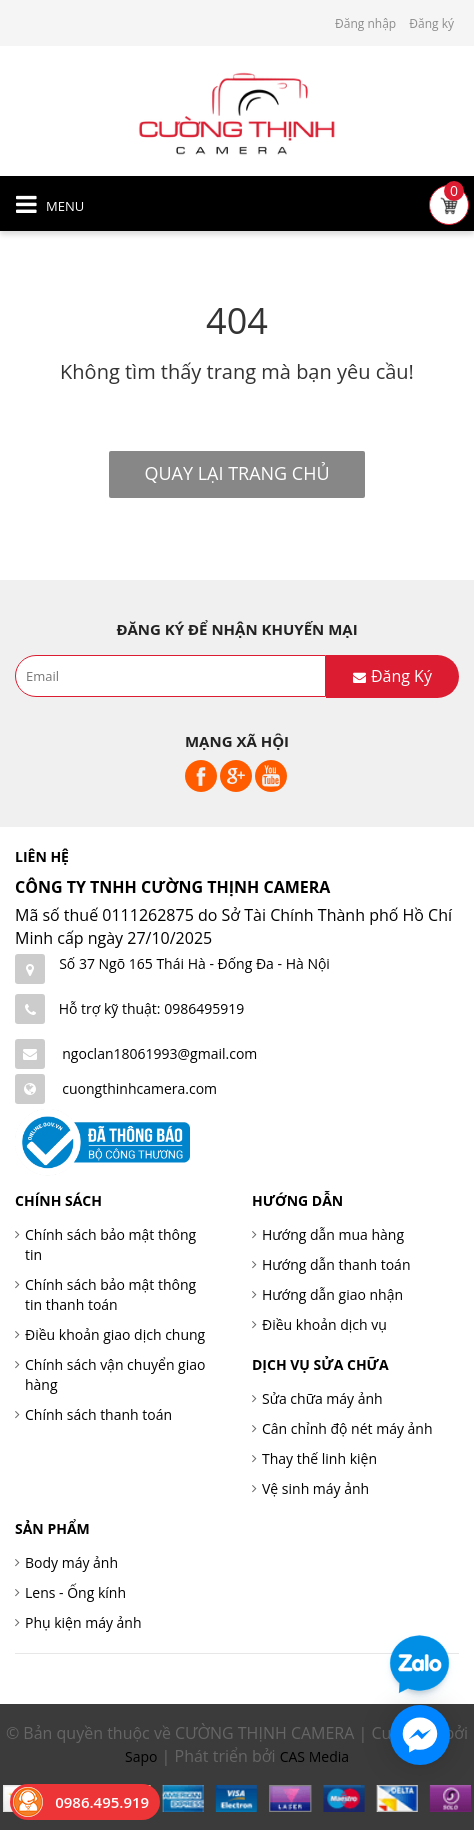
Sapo (141, 1756)
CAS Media (314, 1756)
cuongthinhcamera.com (139, 1088)
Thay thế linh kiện (319, 1458)
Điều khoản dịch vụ (324, 1324)
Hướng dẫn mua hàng (333, 1234)
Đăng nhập (365, 23)
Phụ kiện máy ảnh (83, 1622)
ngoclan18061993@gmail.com (159, 1053)
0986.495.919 (102, 1802)
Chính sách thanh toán (98, 1414)
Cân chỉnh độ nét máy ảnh (347, 1428)
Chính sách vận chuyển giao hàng (115, 1374)
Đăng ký (431, 23)
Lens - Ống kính (75, 1592)
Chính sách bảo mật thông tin (110, 1244)
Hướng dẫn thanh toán (336, 1264)
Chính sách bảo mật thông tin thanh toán (110, 1294)
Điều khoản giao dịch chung (115, 1334)
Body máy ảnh (71, 1562)
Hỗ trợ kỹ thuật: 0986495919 (152, 1008)
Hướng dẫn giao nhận (332, 1294)
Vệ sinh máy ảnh (315, 1488)
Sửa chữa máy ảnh (322, 1398)
